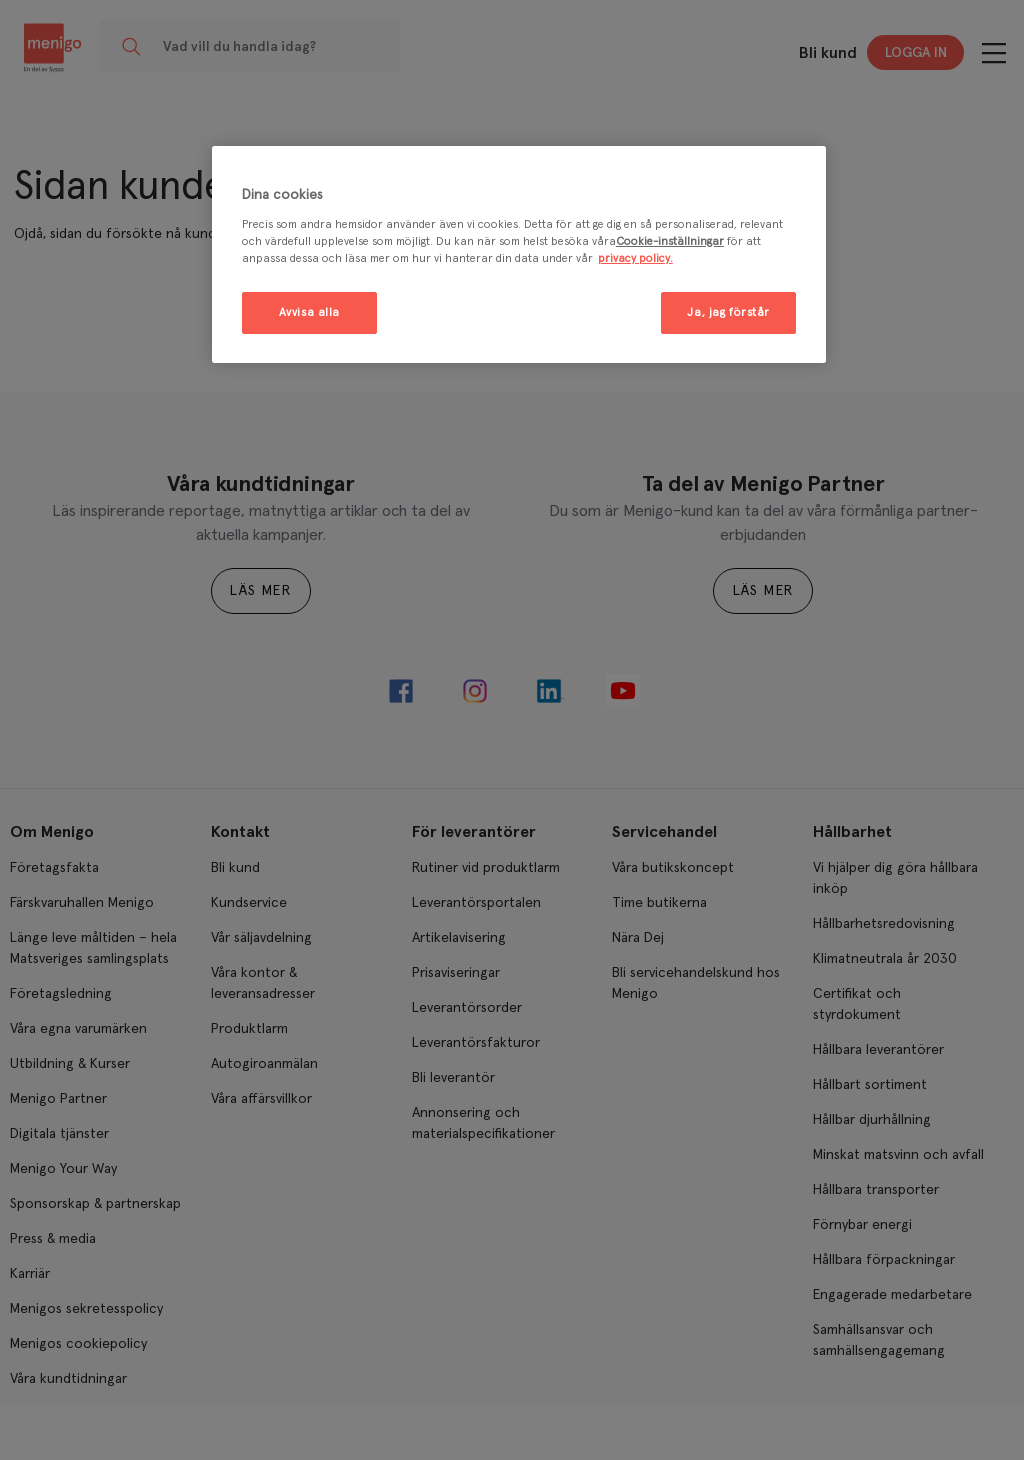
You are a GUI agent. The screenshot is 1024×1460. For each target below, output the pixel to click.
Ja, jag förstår (728, 312)
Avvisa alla (309, 312)
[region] (519, 254)
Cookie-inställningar (670, 241)
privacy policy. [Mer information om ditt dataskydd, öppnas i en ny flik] (635, 258)
